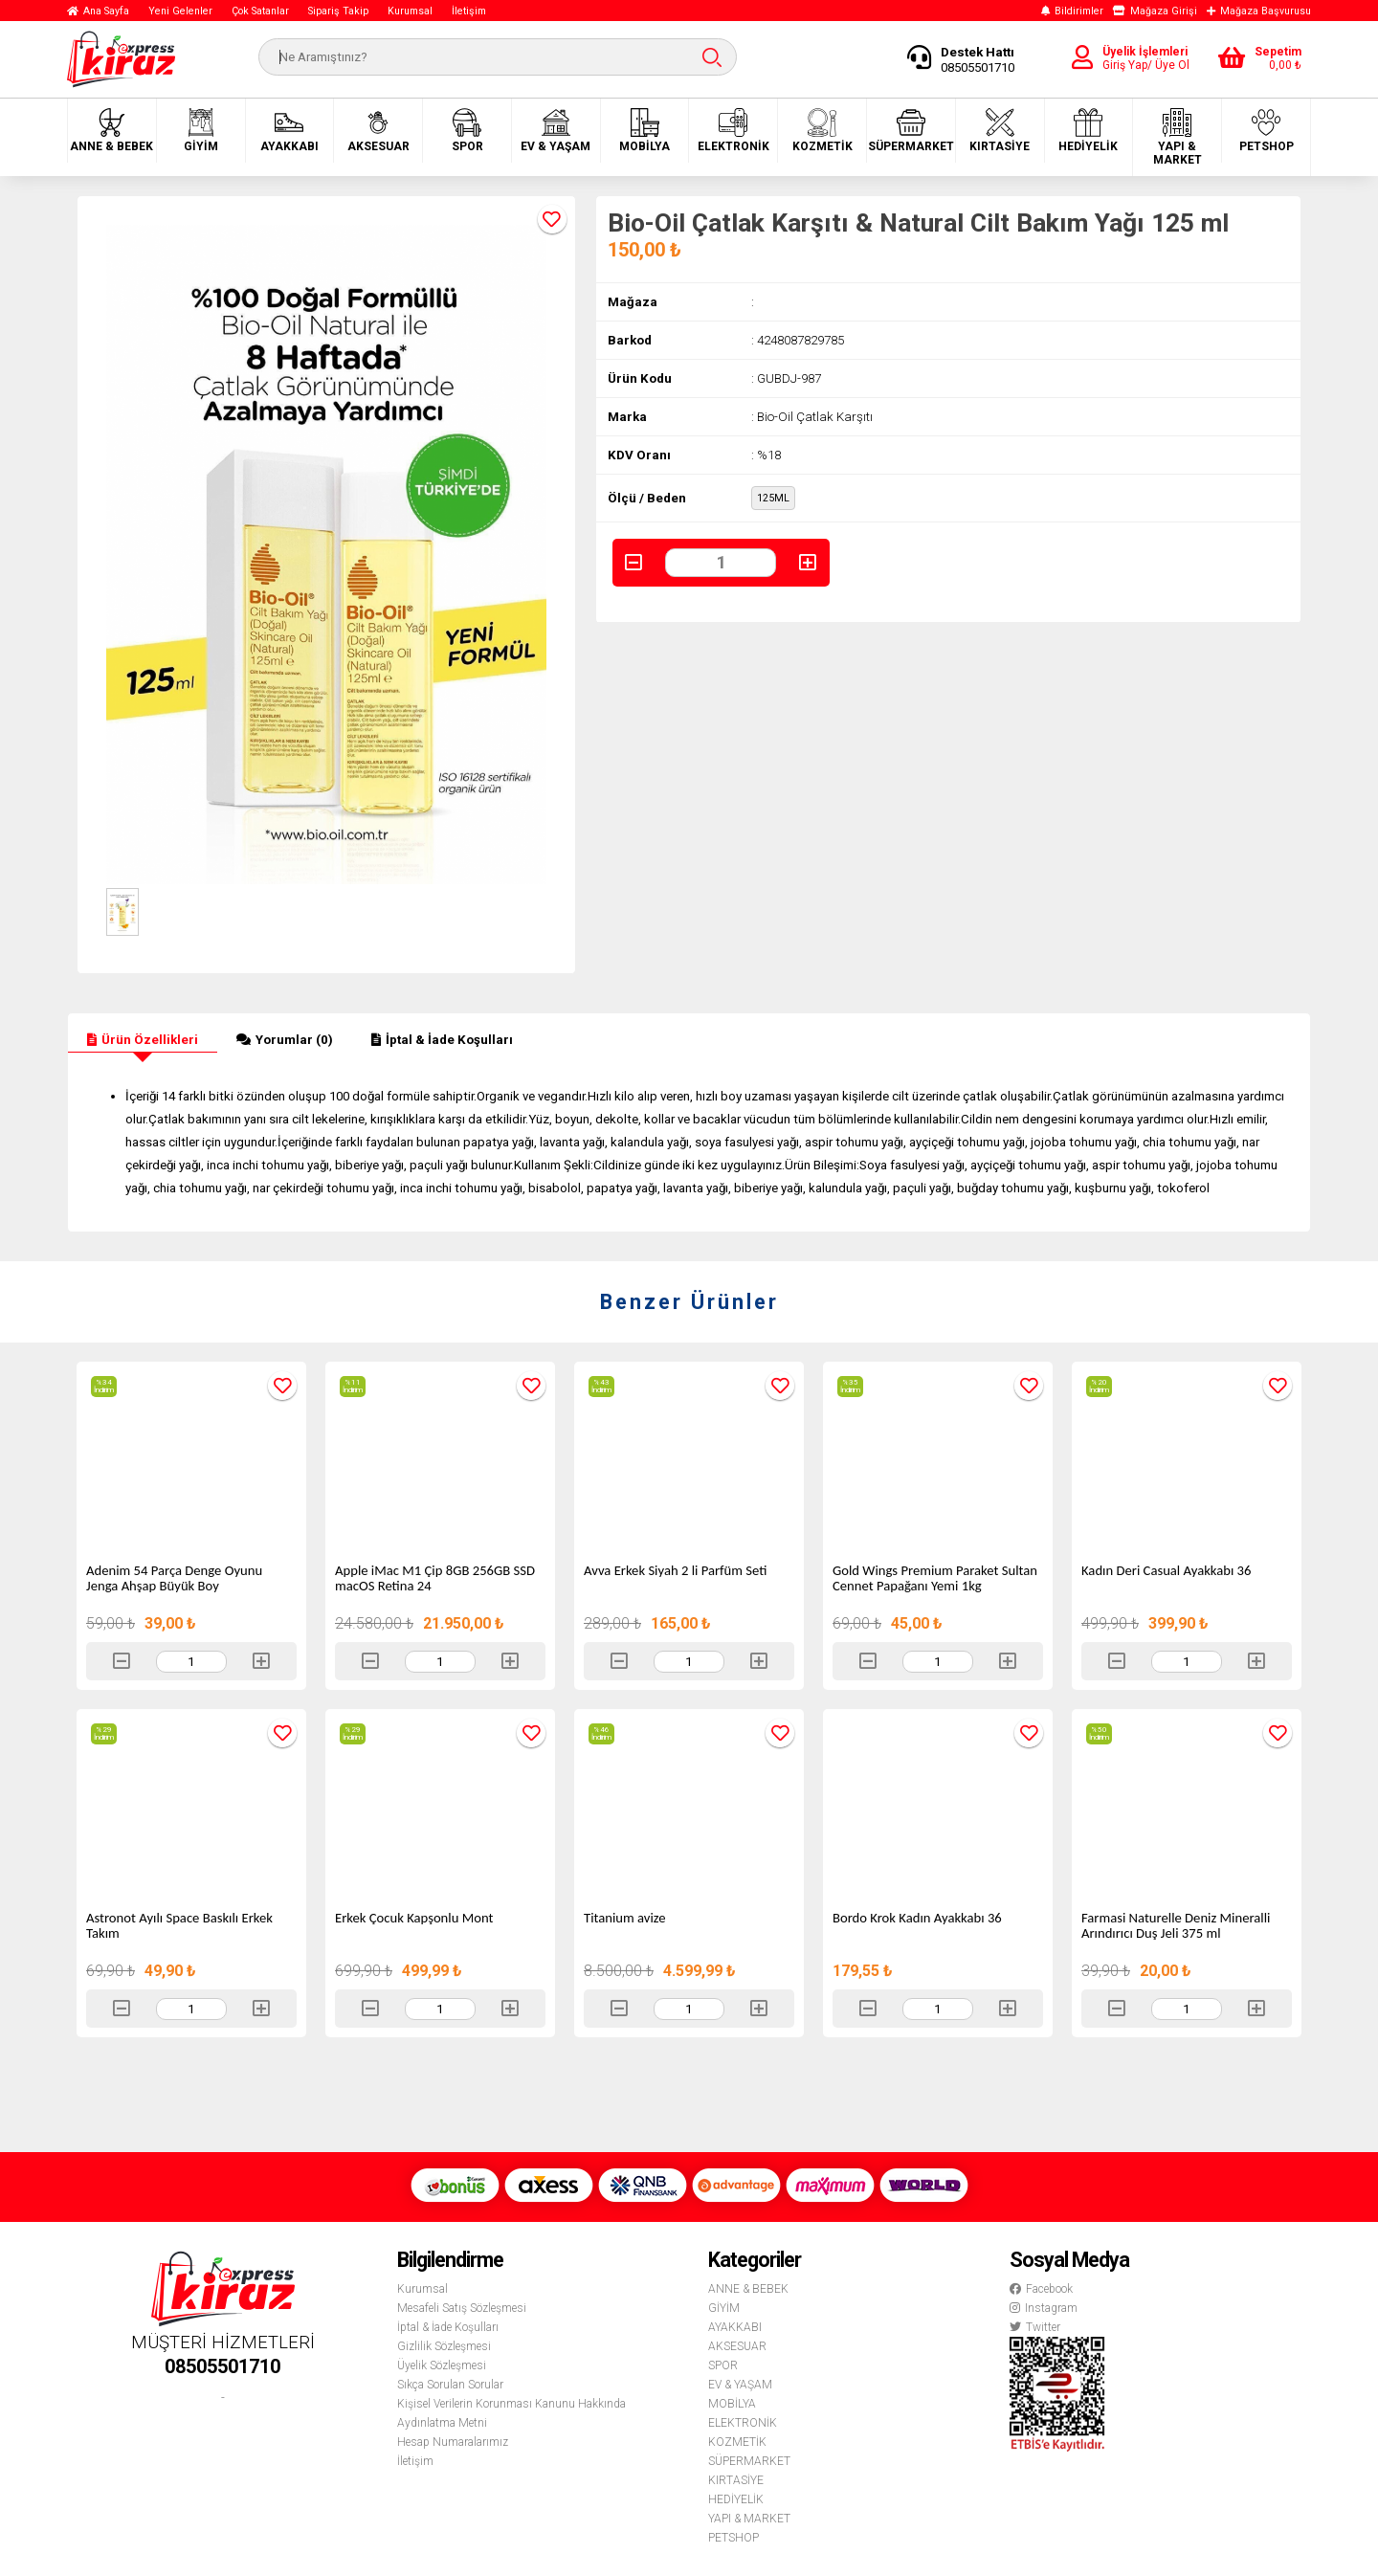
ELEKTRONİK (733, 130)
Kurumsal (410, 11)
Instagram (1044, 2308)
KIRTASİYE (999, 130)
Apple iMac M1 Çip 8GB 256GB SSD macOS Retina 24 (435, 1578)
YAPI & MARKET (1177, 137)
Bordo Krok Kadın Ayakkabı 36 (917, 1917)
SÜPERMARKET (911, 130)
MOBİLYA (644, 130)
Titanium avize (625, 1917)
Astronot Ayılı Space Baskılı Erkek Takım (179, 1925)
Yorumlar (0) (284, 1040)
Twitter (1035, 2327)
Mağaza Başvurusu (1259, 11)
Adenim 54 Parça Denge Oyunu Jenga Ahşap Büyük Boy (174, 1578)
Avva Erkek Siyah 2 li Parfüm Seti (675, 1570)
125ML (773, 498)
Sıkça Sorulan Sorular (450, 2384)
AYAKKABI (289, 130)
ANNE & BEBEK (111, 130)
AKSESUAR (378, 130)
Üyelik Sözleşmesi (441, 2365)
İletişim (469, 11)
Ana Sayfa (98, 11)
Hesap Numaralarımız (452, 2442)
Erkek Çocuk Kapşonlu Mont (414, 1917)
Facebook (1041, 2289)
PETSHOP (1266, 130)
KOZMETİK (822, 130)
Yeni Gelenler (180, 11)
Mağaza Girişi (1155, 11)
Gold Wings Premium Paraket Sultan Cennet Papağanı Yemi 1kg (935, 1578)
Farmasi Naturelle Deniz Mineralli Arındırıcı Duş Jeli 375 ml (1175, 1925)
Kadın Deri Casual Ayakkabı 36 (1166, 1570)
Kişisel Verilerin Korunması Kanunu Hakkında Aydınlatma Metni (511, 2413)
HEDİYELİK (1088, 130)
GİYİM (201, 130)
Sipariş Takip (338, 11)
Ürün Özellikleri (142, 1040)
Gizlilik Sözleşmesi (444, 2346)
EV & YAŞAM (555, 130)
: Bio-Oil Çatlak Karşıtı (812, 417)
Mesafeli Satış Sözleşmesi (461, 2308)
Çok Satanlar (260, 11)
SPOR (467, 130)
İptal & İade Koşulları (442, 1040)
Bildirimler (1072, 11)
